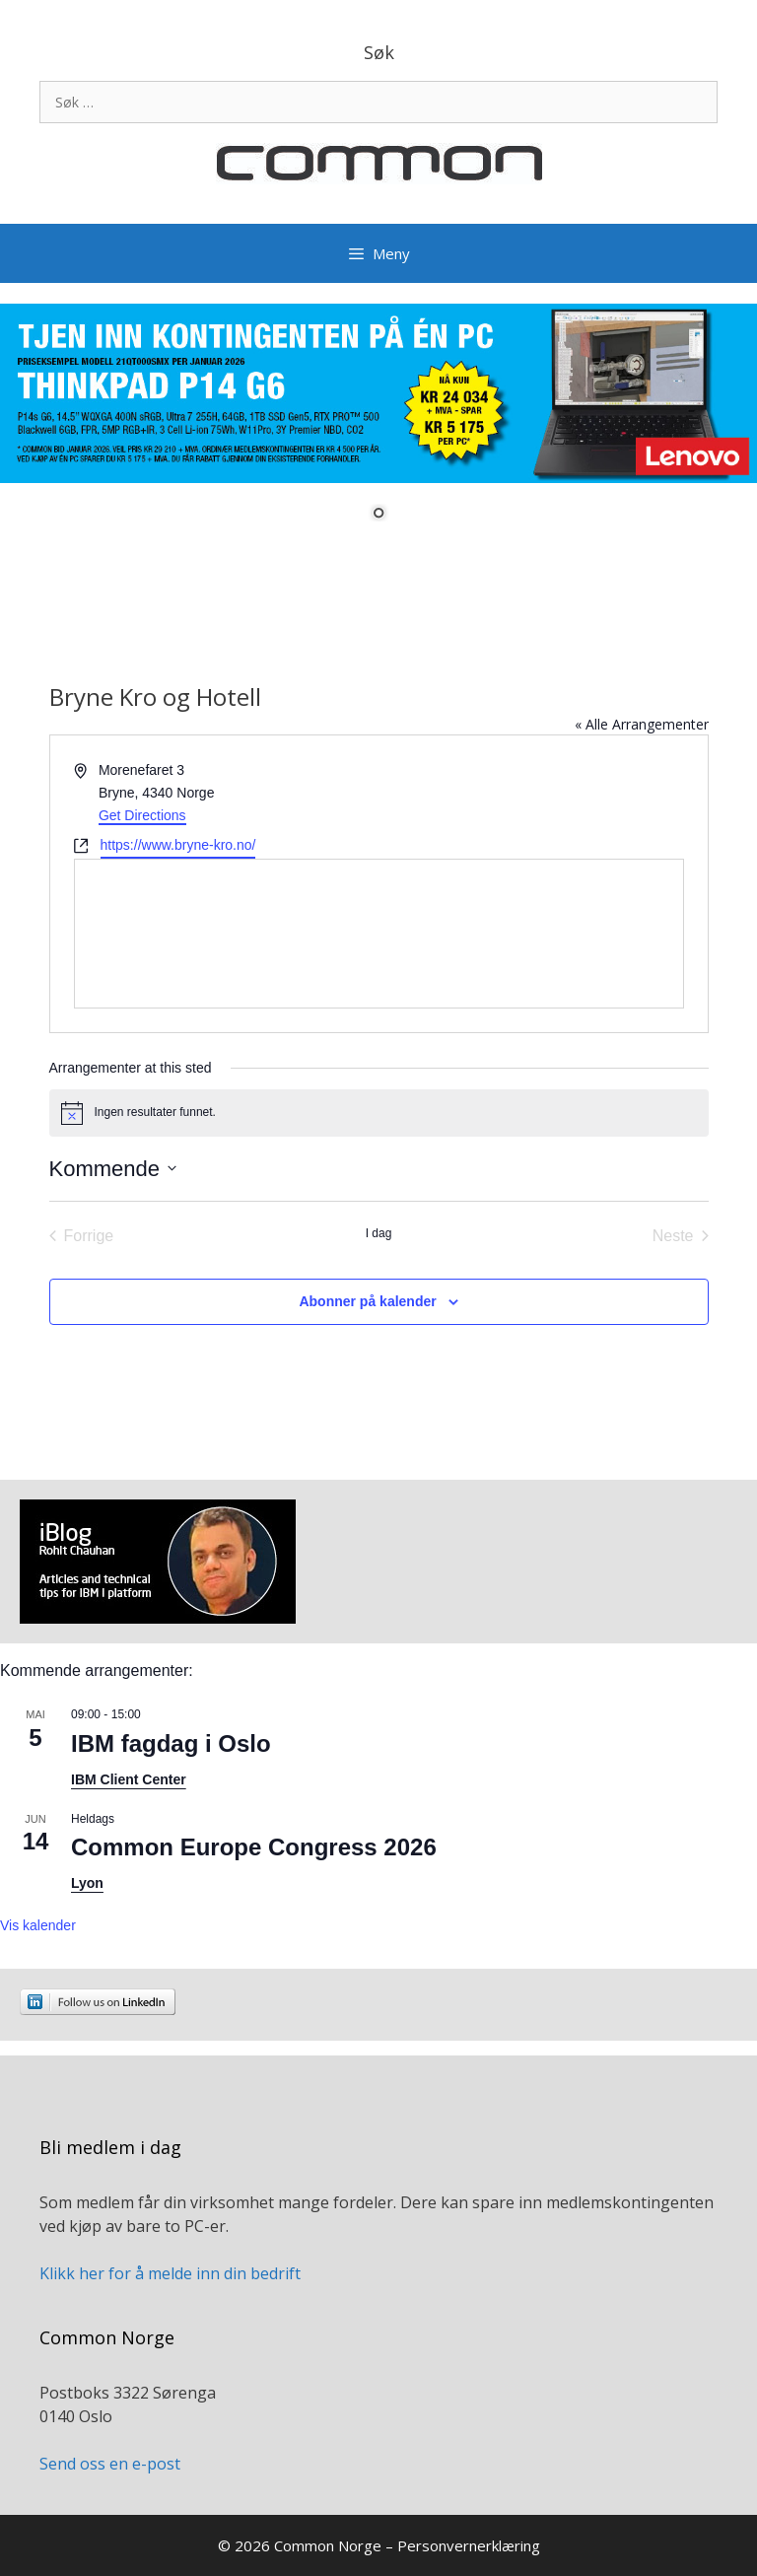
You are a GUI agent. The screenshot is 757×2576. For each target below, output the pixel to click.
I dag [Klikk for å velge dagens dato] (379, 1233)
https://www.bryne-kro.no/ (178, 845)
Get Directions (142, 815)
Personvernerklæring (468, 2545)
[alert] (379, 1113)
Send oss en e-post (109, 2463)
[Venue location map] (379, 934)
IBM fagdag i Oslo (171, 1743)
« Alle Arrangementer (642, 724)
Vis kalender (38, 1925)
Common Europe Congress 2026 (254, 1847)
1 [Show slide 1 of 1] (378, 514)
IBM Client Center (128, 1779)
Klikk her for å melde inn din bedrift (170, 2273)
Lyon (87, 1883)
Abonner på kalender (367, 1301)
